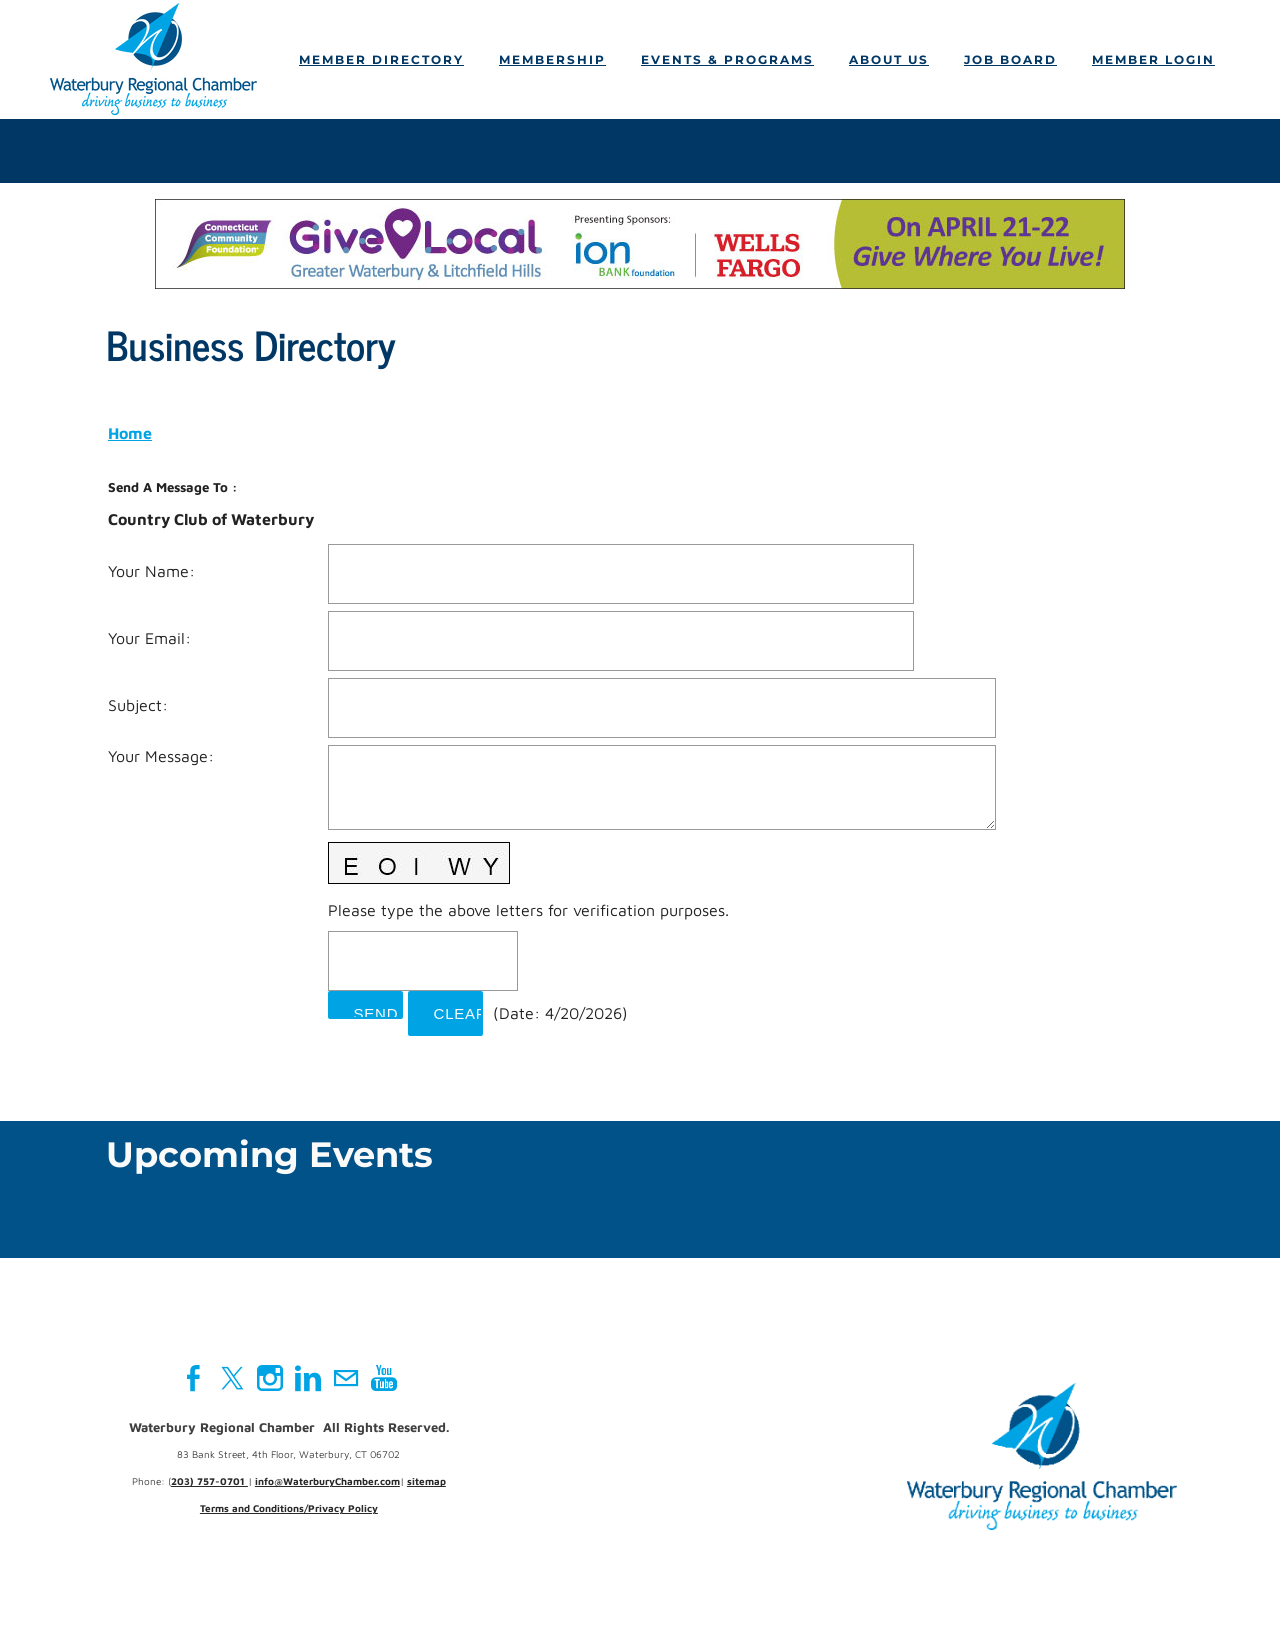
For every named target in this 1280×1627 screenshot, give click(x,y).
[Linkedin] (308, 1380)
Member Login (1153, 60)
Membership (552, 60)
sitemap (426, 1483)
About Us (889, 60)
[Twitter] (232, 1380)
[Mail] (346, 1380)
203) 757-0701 (209, 1483)
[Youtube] (384, 1380)
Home (130, 434)
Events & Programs (727, 60)
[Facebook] (194, 1380)
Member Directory (381, 60)
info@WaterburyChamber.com (327, 1483)
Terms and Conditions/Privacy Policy (289, 1510)
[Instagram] (270, 1380)
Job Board (1010, 60)
